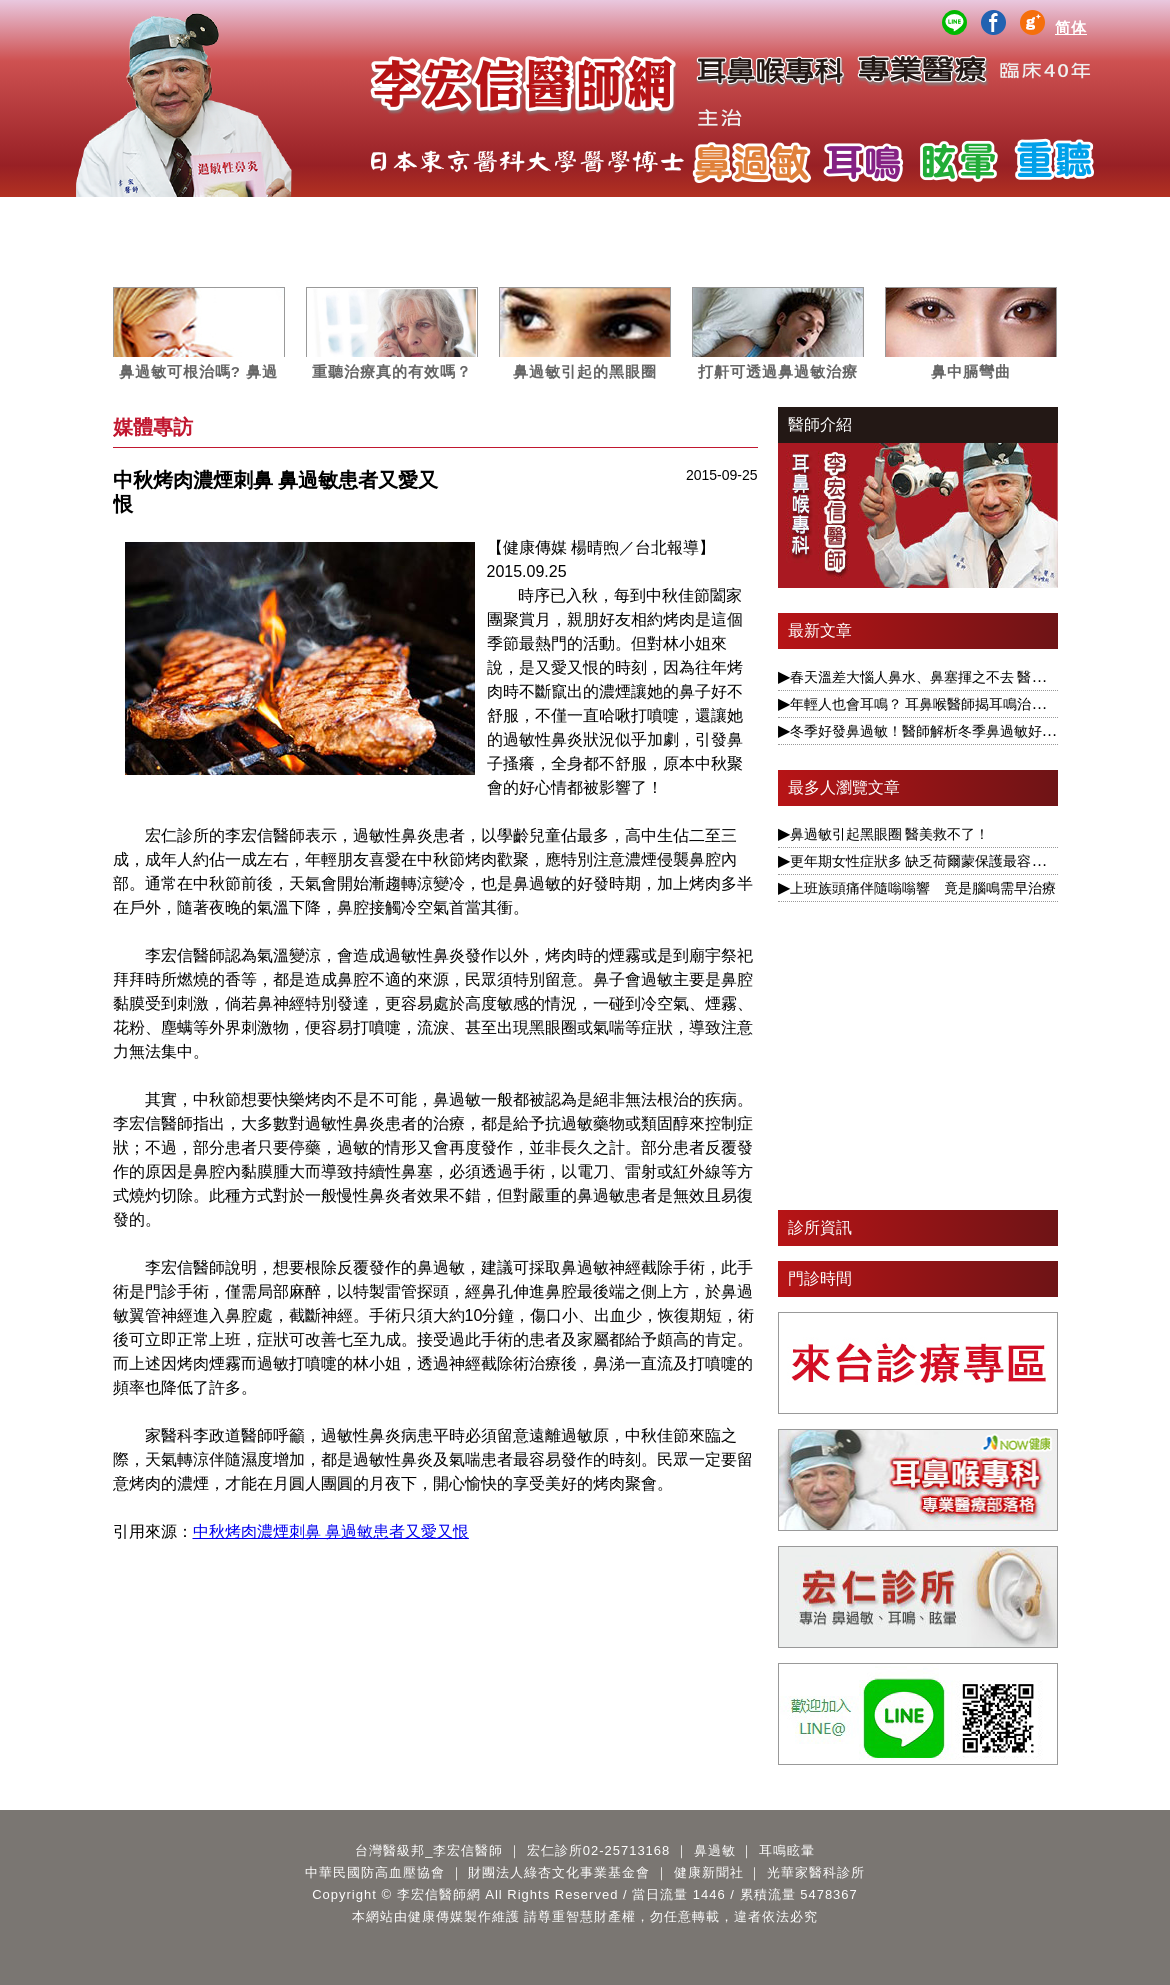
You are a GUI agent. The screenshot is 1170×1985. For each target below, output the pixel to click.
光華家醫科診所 (816, 1872)
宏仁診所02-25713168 (599, 1850)
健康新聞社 (709, 1872)
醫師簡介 (160, 216)
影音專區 (727, 216)
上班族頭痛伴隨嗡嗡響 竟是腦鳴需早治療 (923, 888)
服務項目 (254, 216)
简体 (1071, 27)
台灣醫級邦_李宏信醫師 (429, 1850)
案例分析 (632, 216)
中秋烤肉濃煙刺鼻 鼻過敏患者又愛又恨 (331, 1531)
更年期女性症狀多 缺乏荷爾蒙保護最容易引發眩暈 (946, 861)
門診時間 (820, 1278)
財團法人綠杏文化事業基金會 (559, 1872)
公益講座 (821, 216)
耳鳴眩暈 (443, 216)
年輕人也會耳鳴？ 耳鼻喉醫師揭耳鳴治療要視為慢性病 (960, 704)
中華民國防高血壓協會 (375, 1872)
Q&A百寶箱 (1010, 216)
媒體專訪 (538, 216)
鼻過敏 (349, 216)
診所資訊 (820, 1227)
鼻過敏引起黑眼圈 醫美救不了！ (890, 834)
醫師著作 (916, 216)
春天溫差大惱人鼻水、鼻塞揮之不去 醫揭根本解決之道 (960, 677)
